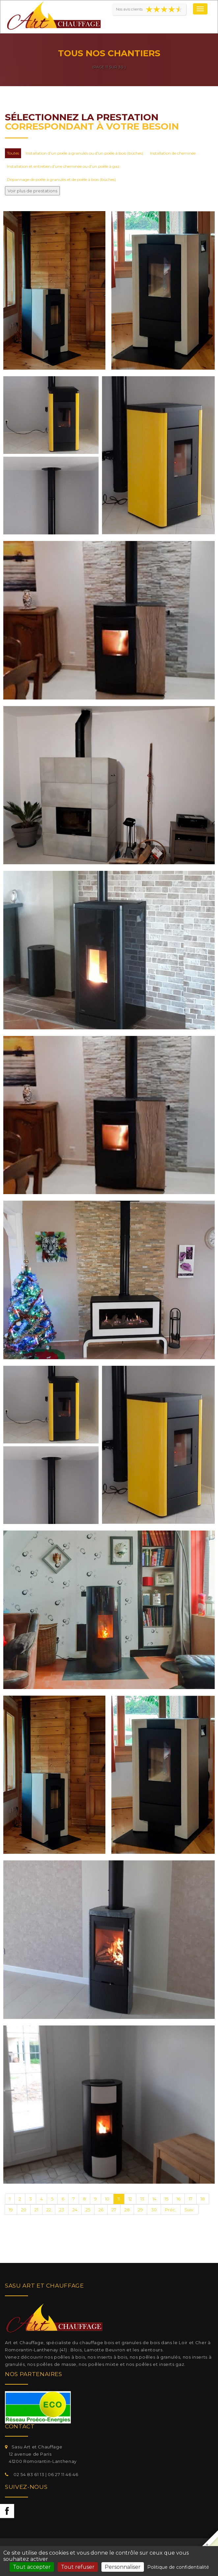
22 (48, 2209)
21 (36, 2209)
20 (23, 2209)
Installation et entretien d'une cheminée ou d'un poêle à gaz (63, 166)
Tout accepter (32, 2567)
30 (154, 2209)
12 (130, 2198)
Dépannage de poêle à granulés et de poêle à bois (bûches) (61, 179)
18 (203, 2198)
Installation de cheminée (173, 153)
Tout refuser (78, 2567)
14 (154, 2198)
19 (11, 2209)
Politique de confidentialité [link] (178, 2567)
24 (74, 2209)
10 (107, 2198)
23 (61, 2209)
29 (140, 2209)
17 (190, 2198)
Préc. (170, 2209)
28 (127, 2209)
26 (100, 2209)
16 (178, 2198)
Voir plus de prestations (32, 190)
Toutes (13, 153)
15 (166, 2198)
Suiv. (189, 2209)
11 (119, 2198)
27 (114, 2209)
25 (88, 2209)
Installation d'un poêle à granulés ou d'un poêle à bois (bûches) (84, 153)
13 (142, 2198)
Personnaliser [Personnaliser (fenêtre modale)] (123, 2567)
